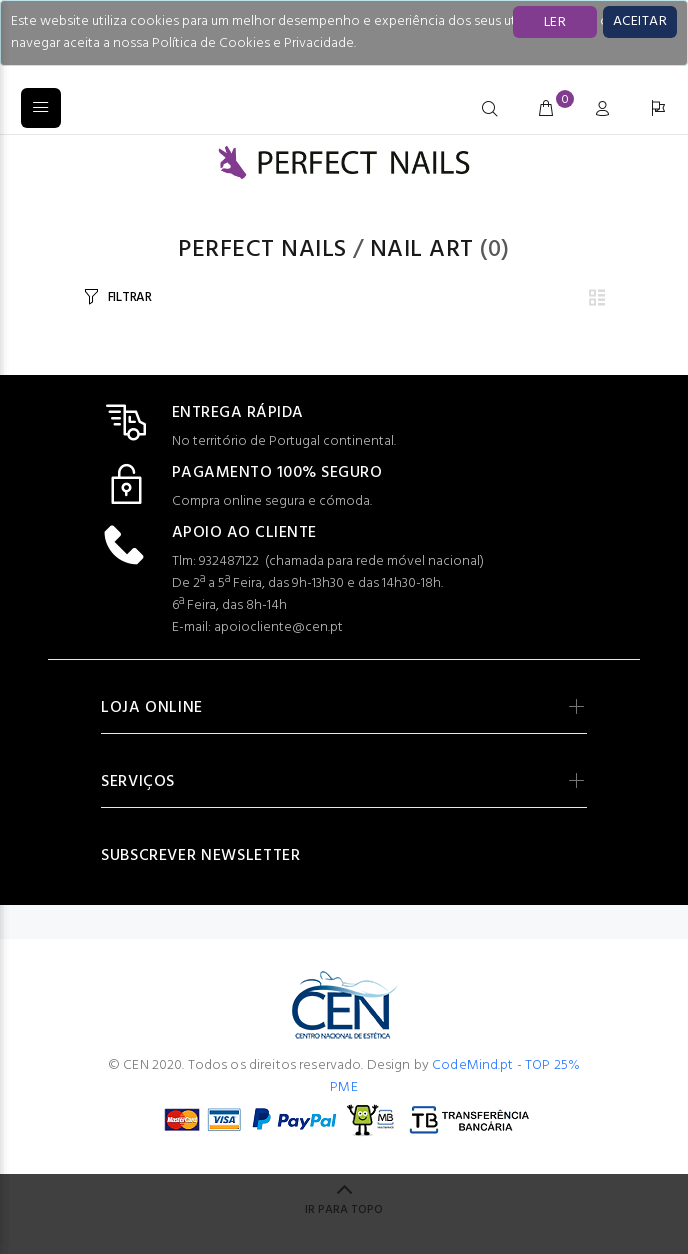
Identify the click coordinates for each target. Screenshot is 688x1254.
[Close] (640, 22)
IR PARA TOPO (344, 1210)
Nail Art (422, 250)
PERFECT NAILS (262, 250)
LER (555, 22)
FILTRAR (130, 297)
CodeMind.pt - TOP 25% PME (455, 1076)
